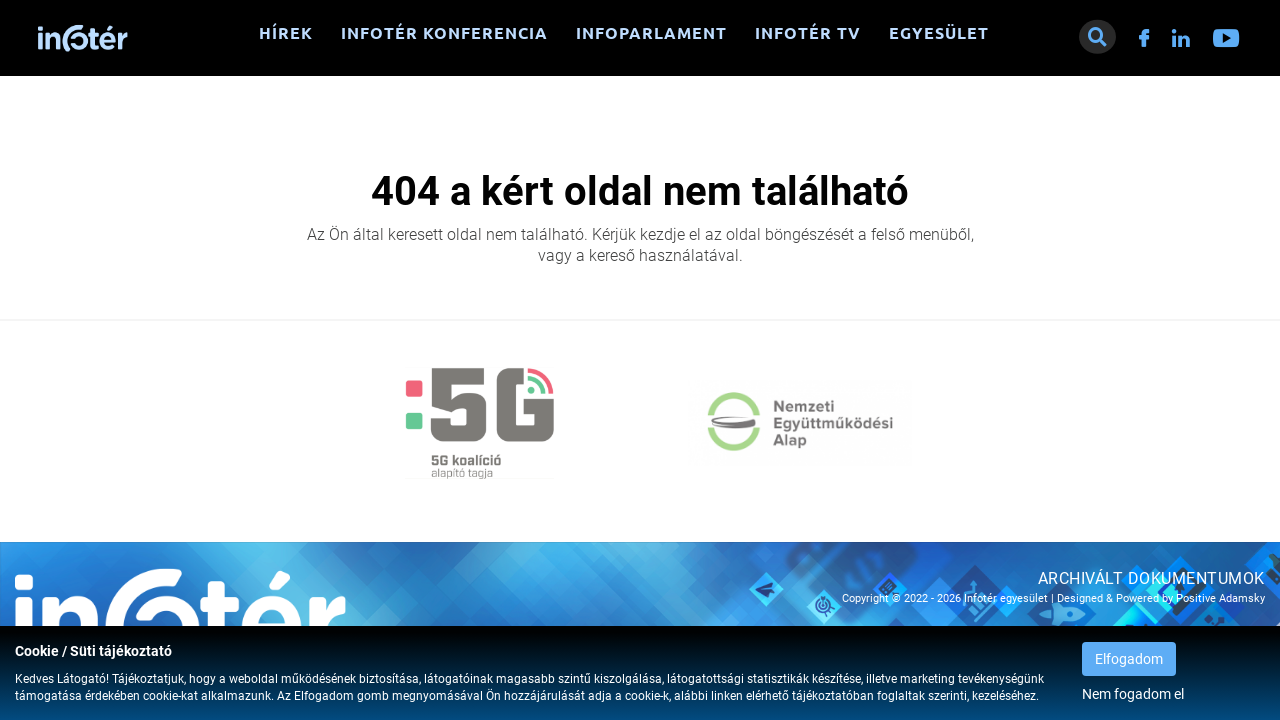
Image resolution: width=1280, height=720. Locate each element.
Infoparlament (651, 33)
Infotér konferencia (444, 33)
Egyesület (939, 33)
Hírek (286, 33)
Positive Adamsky (1220, 598)
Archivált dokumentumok (1151, 578)
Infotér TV (808, 33)
